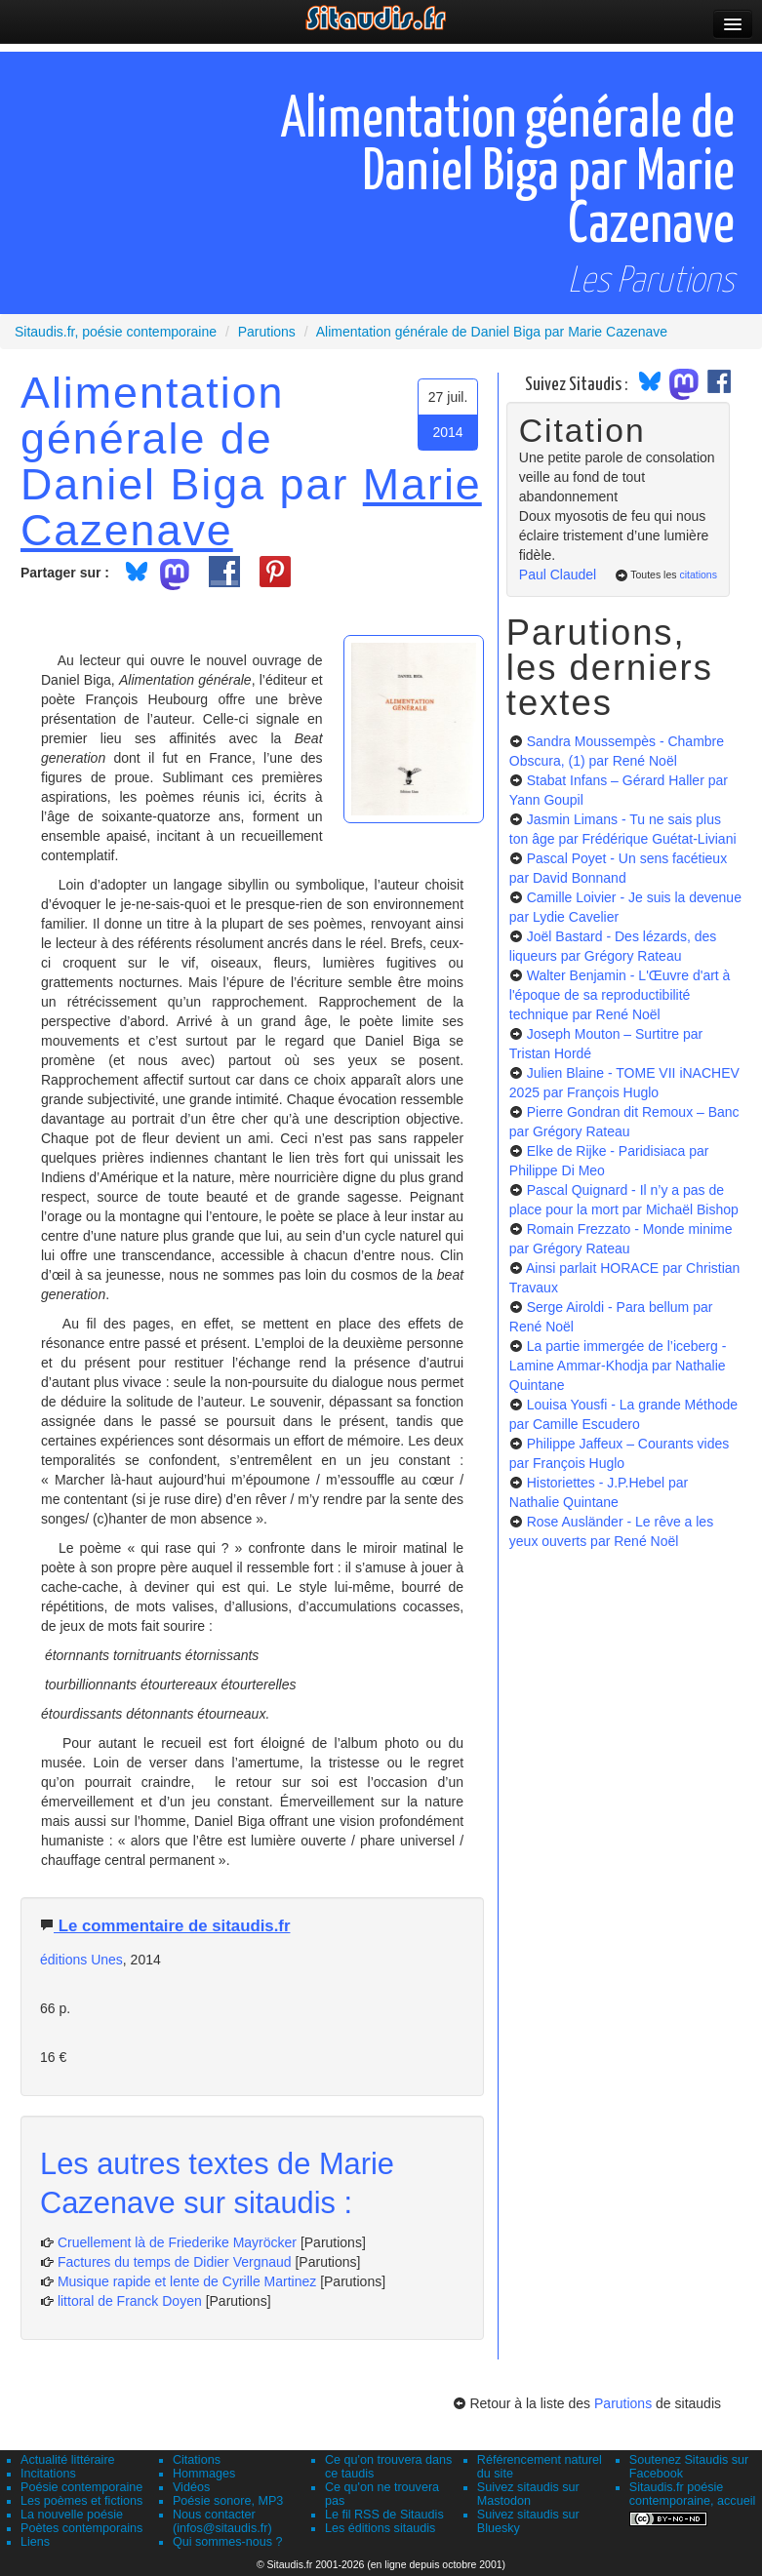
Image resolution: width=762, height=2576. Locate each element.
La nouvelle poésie (71, 2514)
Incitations (48, 2473)
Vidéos (191, 2487)
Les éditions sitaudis (380, 2528)
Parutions (623, 2403)
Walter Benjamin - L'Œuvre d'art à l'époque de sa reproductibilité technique (620, 995)
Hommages (204, 2473)
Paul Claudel (557, 574)
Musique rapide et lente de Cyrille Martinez (187, 2281)
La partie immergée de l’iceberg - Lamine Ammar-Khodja (618, 1365)
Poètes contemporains (81, 2528)
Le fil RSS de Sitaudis (384, 2514)
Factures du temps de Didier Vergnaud (175, 2262)
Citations (197, 2460)
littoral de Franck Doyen (130, 2301)
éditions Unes (81, 1959)
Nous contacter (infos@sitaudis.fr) (222, 2521)
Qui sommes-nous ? (228, 2542)
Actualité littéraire (67, 2460)
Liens (35, 2542)
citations (698, 574)
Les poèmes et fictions (81, 2501)
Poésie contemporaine (81, 2487)
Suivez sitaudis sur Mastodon (528, 2494)
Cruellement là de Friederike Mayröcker (177, 2242)
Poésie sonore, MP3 (228, 2501)
